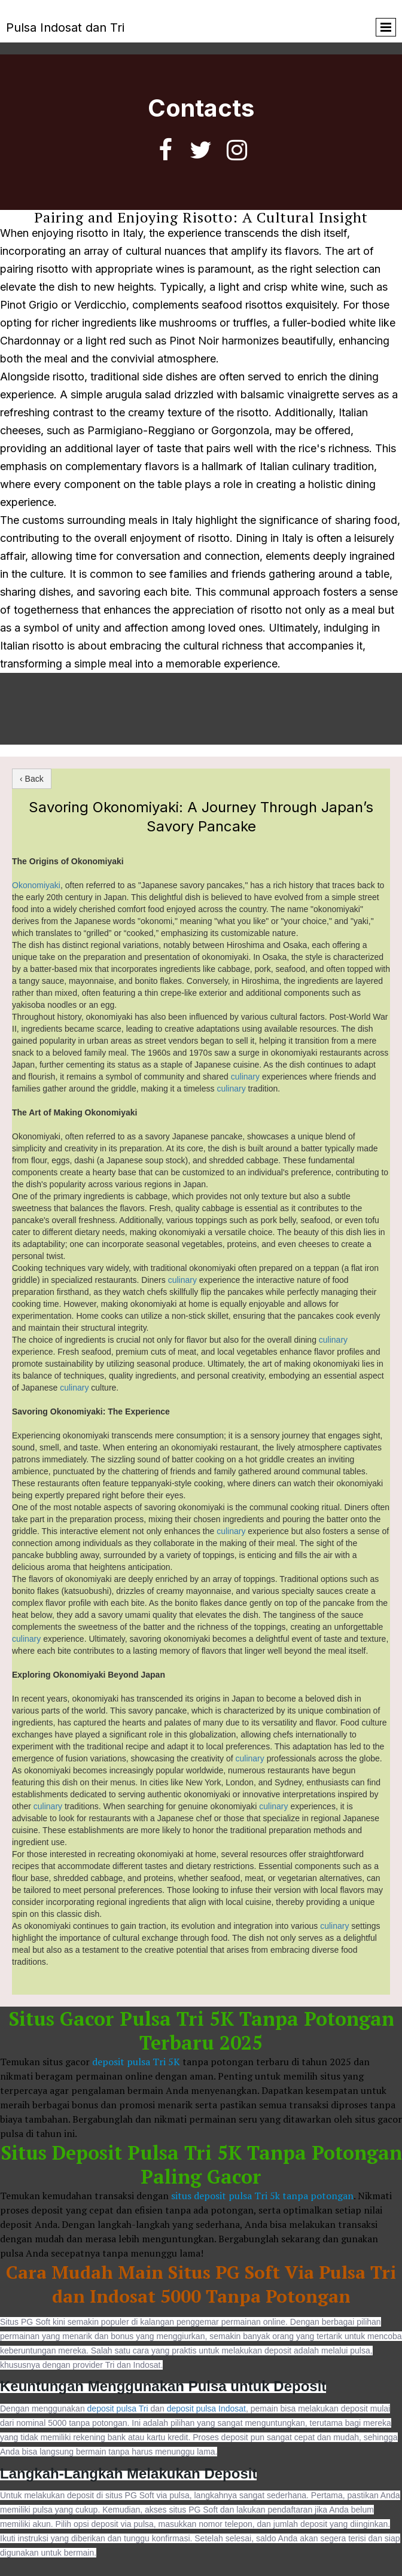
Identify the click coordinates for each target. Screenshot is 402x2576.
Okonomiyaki (36, 885)
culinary (246, 1076)
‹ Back (32, 779)
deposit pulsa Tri (119, 2408)
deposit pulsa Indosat (206, 2408)
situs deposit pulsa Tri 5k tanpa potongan (262, 2195)
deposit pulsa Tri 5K (136, 2061)
